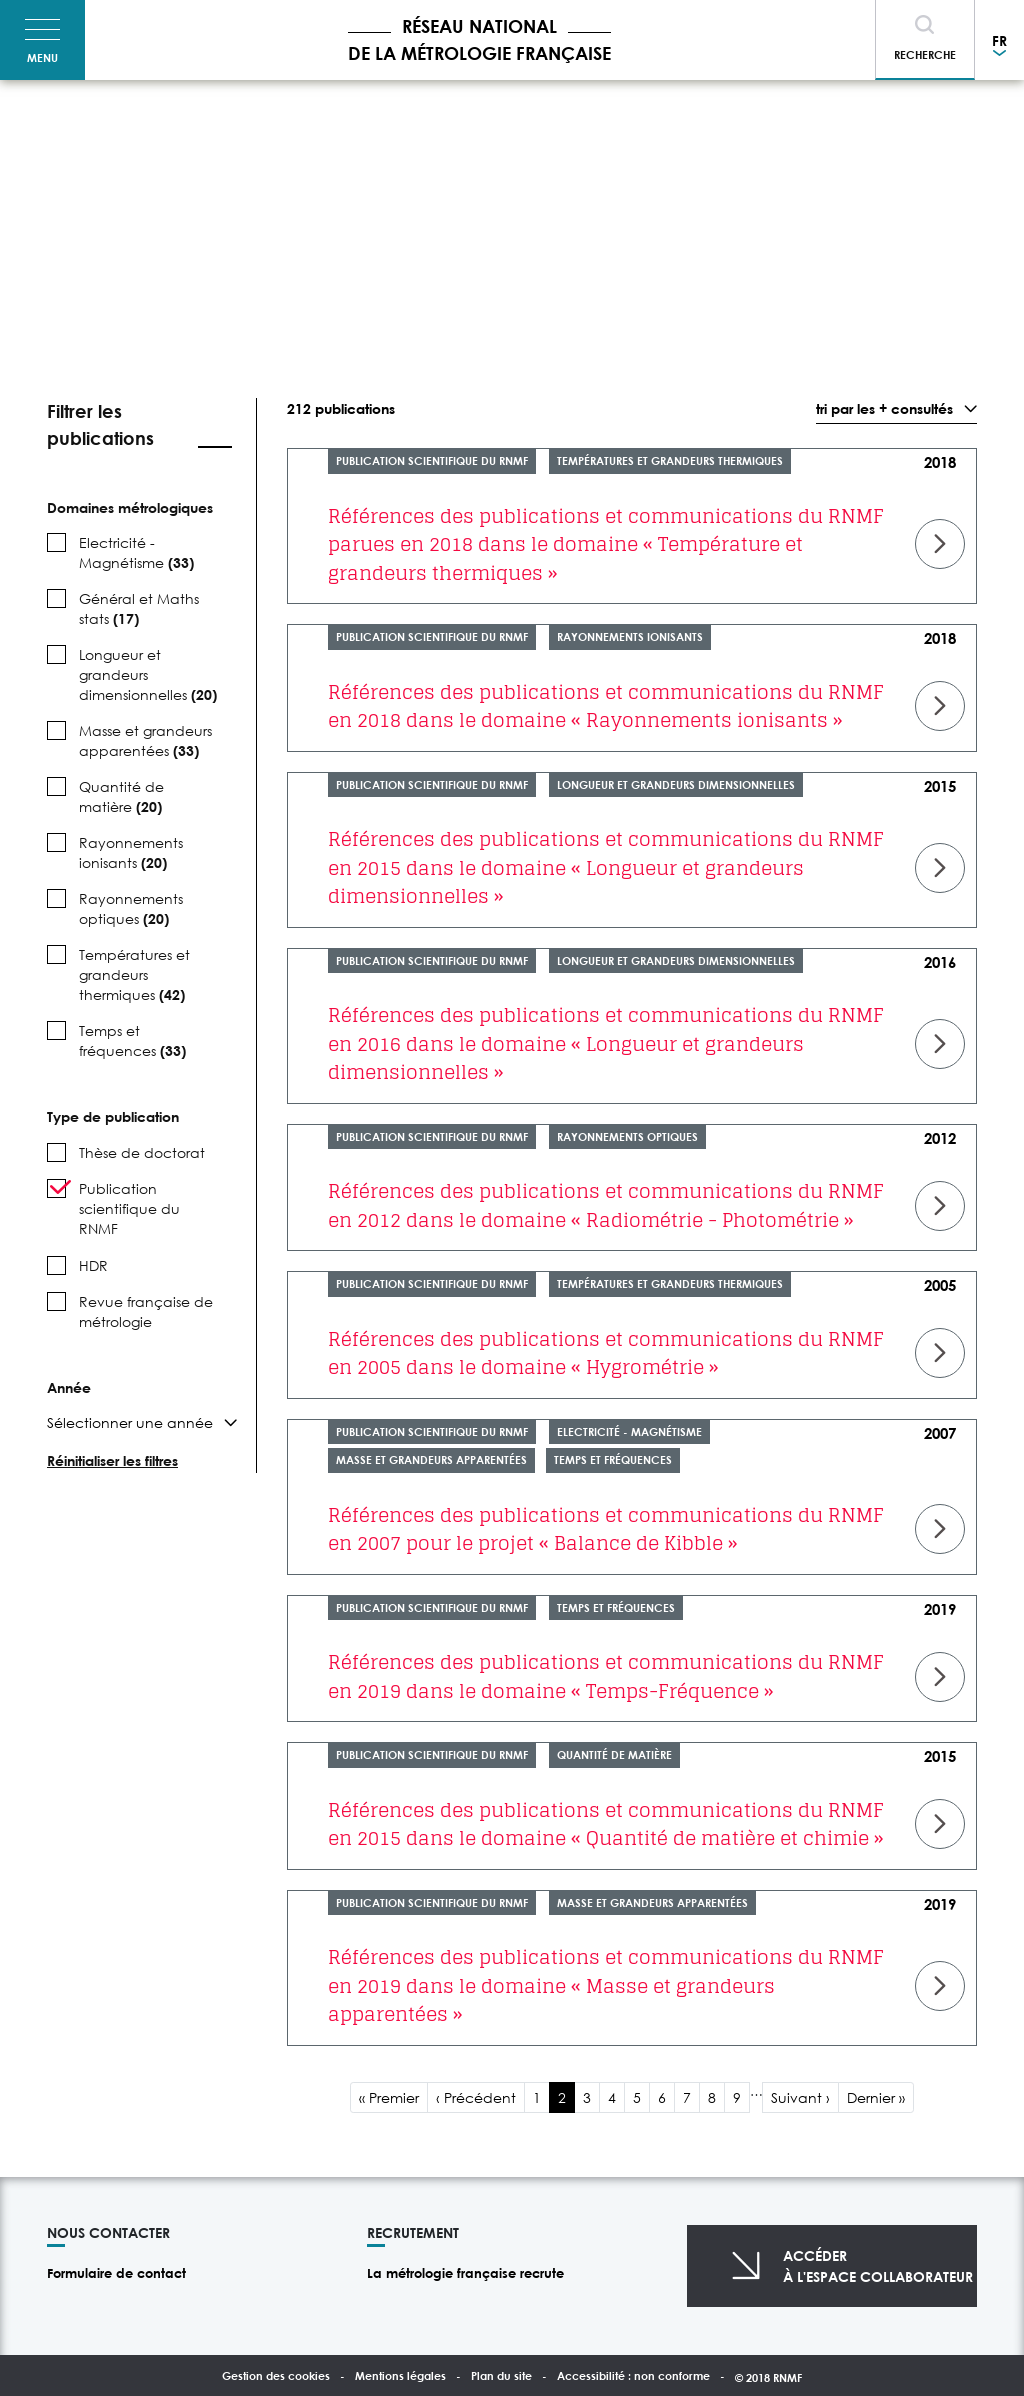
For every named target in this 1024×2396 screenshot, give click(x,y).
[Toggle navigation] (42, 40)
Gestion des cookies (276, 2375)
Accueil (59, 125)
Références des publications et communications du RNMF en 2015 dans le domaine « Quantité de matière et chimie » (606, 1824)
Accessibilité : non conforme (633, 2375)
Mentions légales (400, 2375)
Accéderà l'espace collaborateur (878, 2266)
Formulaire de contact (116, 2273)
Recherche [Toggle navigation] (925, 54)
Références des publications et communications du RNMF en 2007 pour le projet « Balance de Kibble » (606, 1529)
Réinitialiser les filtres (112, 1460)
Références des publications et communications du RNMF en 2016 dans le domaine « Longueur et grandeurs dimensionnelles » (606, 1043)
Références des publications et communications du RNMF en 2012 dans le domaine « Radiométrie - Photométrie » (606, 1205)
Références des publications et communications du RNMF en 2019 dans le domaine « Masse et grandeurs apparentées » (606, 1985)
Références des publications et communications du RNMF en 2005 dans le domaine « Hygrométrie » (606, 1353)
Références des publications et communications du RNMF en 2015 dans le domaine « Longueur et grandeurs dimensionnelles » (606, 867)
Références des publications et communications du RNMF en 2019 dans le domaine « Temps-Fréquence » (606, 1676)
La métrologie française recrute (465, 2273)
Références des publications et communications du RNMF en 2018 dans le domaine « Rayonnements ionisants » (606, 706)
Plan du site (501, 2375)
